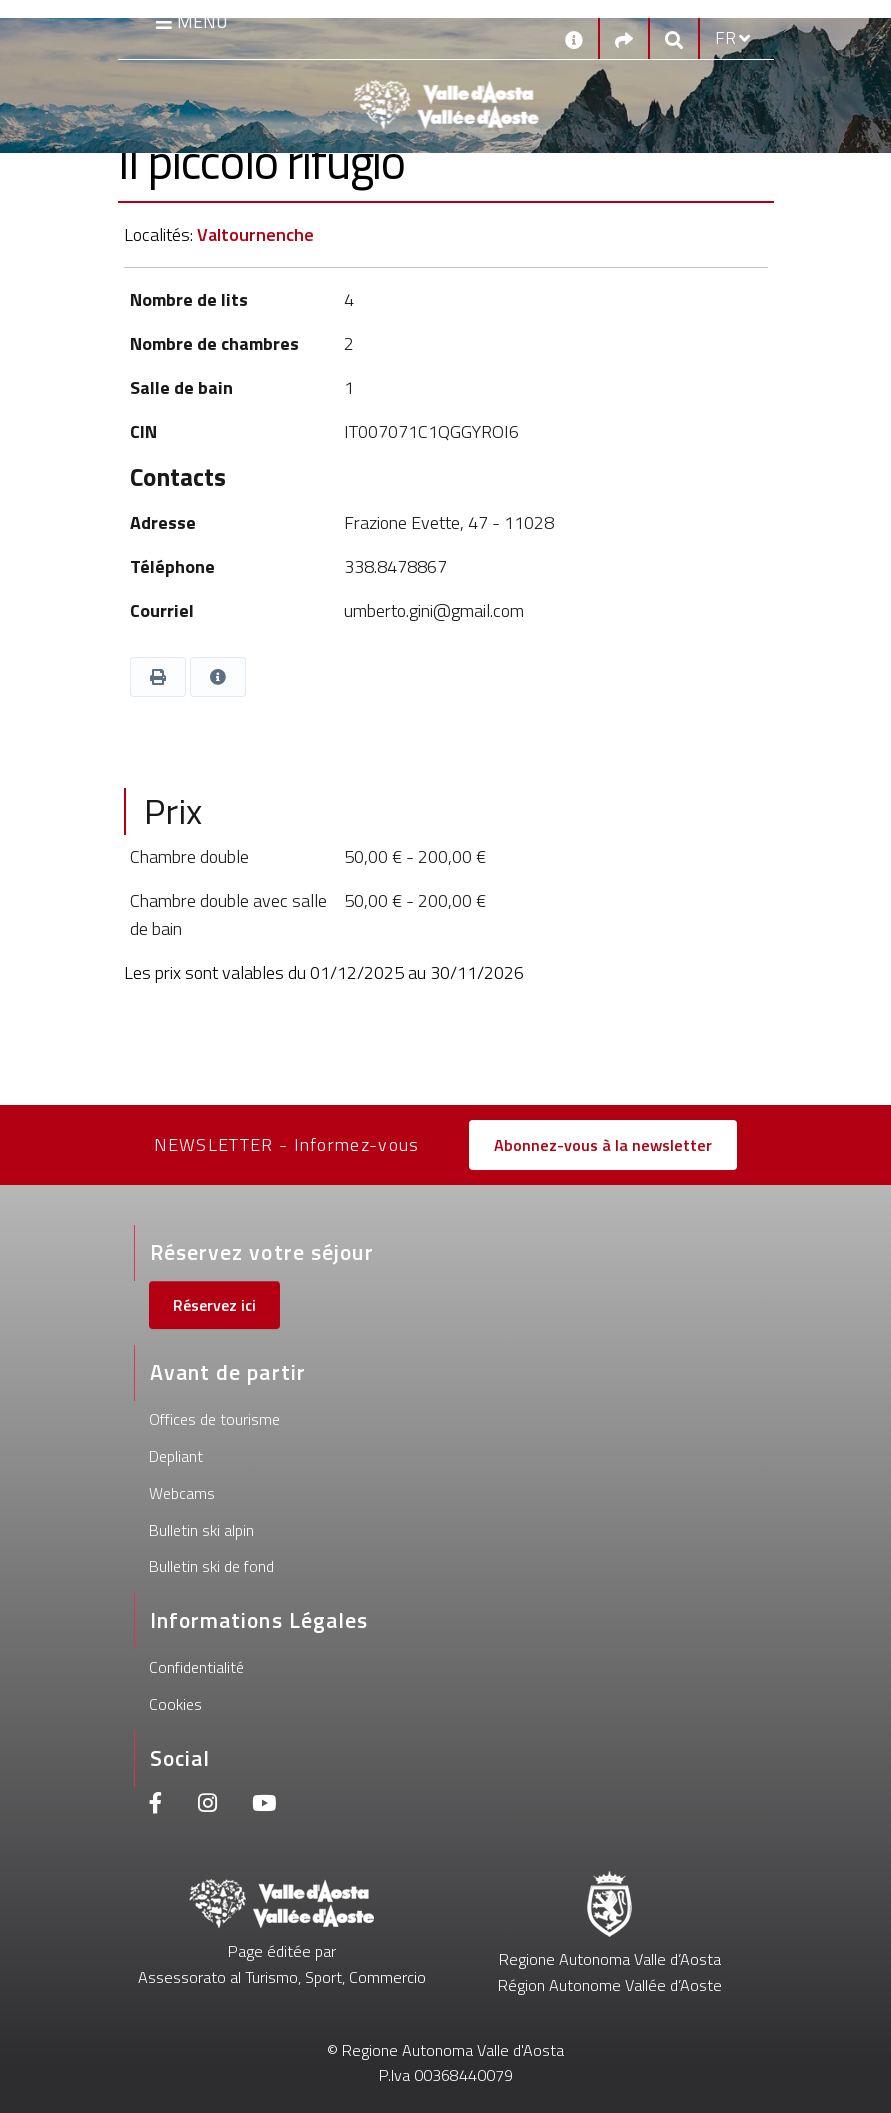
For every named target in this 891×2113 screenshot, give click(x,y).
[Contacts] (574, 38)
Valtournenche (255, 234)
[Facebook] (156, 1805)
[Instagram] (207, 1805)
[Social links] (624, 38)
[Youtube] (264, 1805)
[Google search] (674, 38)
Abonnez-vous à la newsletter (603, 1145)
